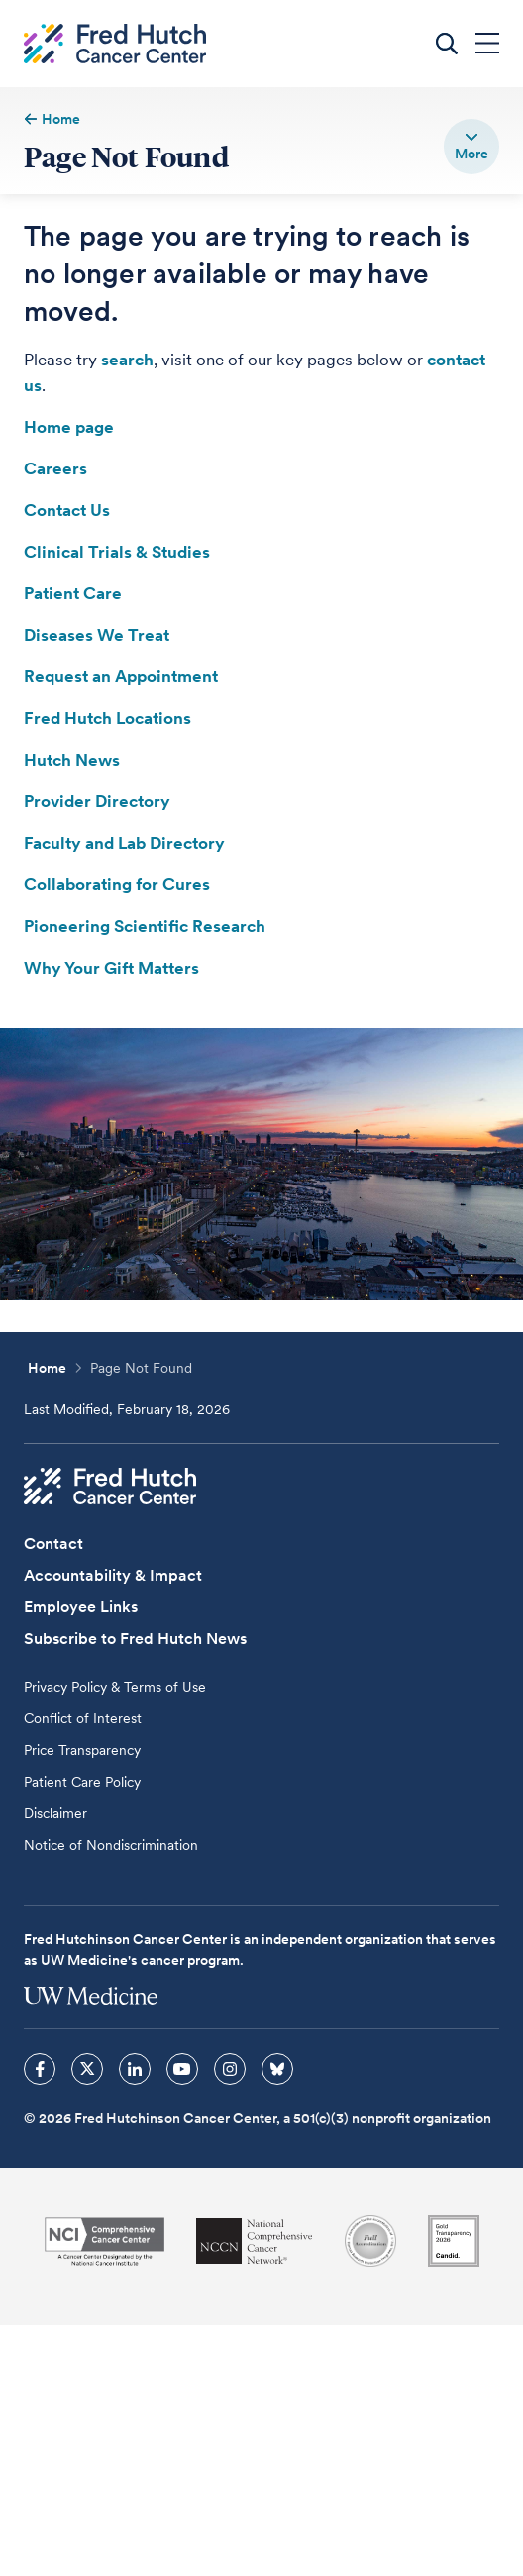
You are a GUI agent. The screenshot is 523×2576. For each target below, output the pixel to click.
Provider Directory (97, 801)
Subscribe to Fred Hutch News (135, 1638)
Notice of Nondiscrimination (111, 1845)
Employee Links (81, 1606)
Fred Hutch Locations (107, 718)
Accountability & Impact (113, 1575)
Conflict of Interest (83, 1718)
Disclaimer (55, 1813)
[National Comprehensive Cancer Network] (254, 2241)
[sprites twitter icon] (87, 2069)
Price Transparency (82, 1750)
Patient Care (73, 593)
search (127, 359)
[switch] (471, 146)
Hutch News (72, 760)
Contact (53, 1543)
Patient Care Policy (82, 1782)
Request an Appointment (121, 676)
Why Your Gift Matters (111, 968)
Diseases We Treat (96, 635)
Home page (69, 427)
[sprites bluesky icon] (277, 2069)
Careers (55, 468)
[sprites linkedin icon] (135, 2069)
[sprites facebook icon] (39, 2069)
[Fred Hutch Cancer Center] (110, 1486)
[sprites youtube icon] (182, 2069)
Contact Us (67, 510)
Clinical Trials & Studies (117, 552)
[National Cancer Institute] (104, 2241)
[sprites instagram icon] (230, 2069)
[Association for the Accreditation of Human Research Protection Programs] (370, 2241)
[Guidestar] (453, 2241)
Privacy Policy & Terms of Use (115, 1687)
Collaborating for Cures (117, 884)
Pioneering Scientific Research (144, 926)
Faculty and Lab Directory (124, 843)
